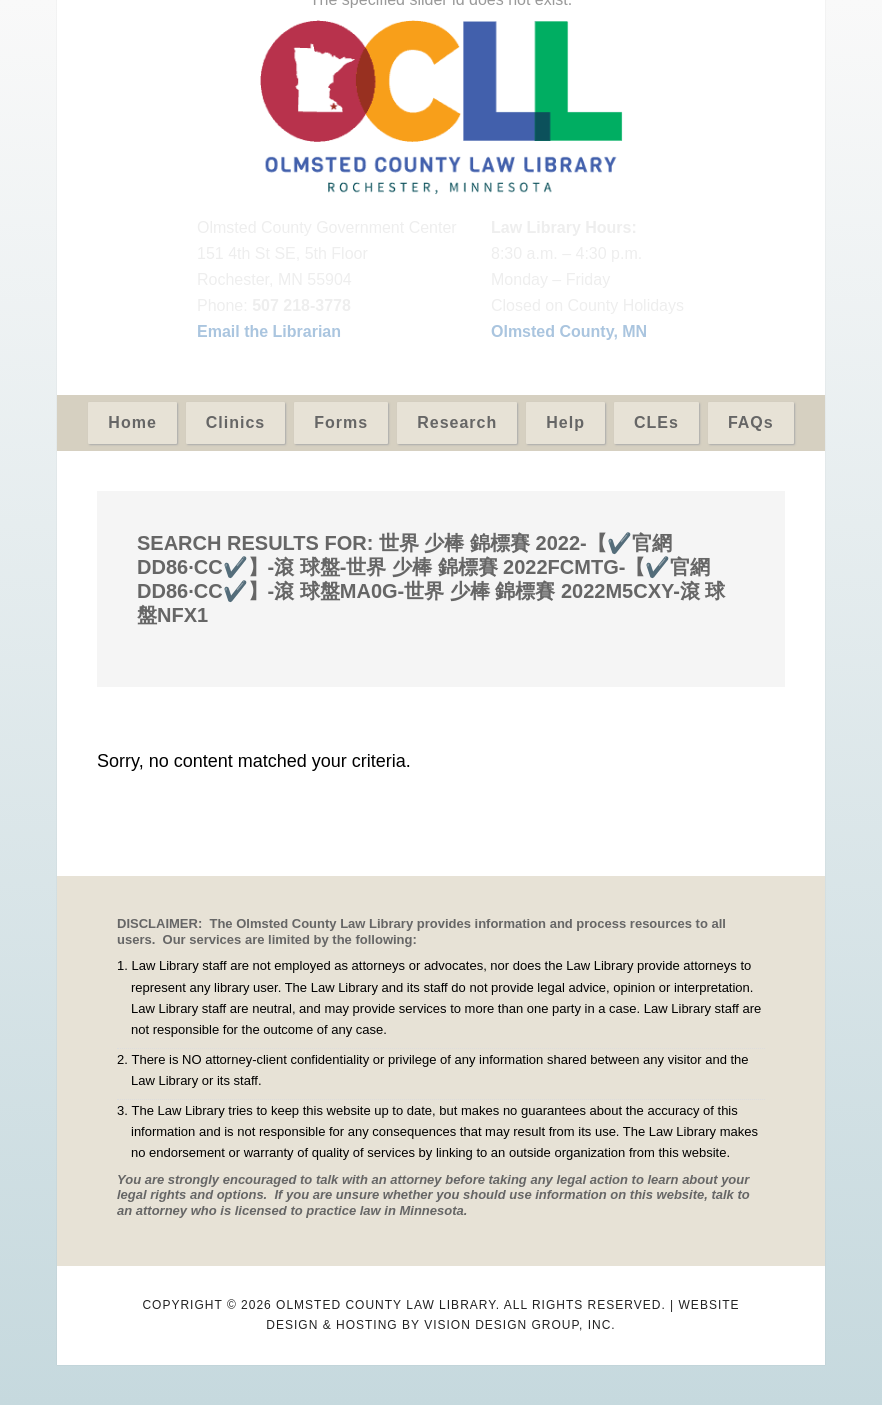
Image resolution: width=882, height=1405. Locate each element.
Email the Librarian (269, 331)
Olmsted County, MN (569, 331)
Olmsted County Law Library (441, 107)
